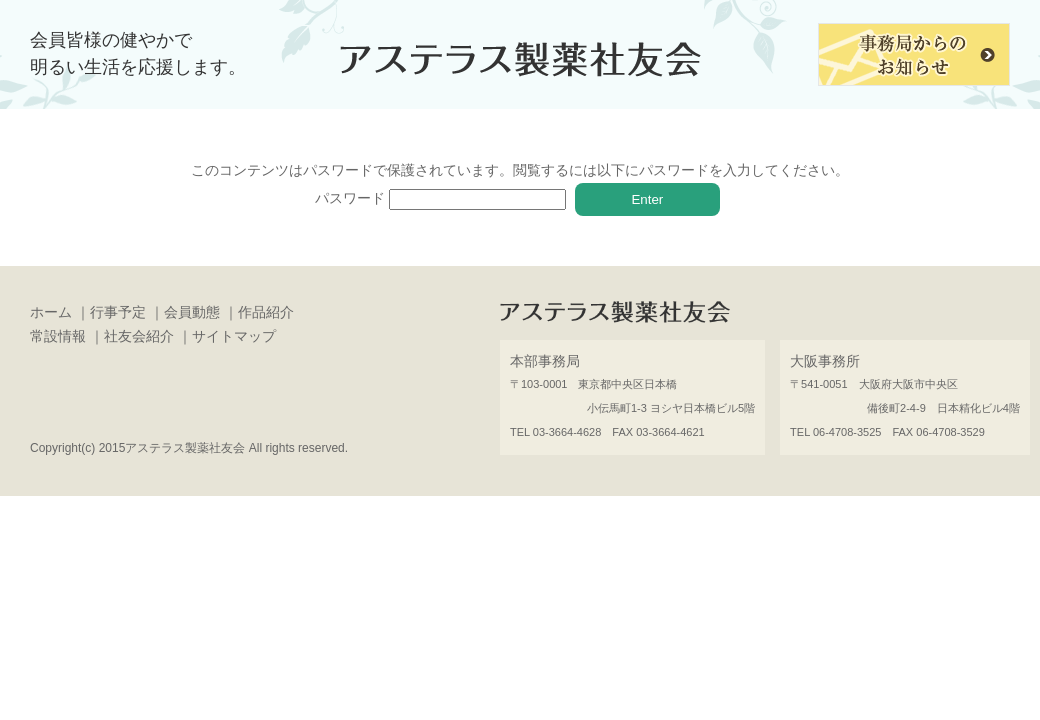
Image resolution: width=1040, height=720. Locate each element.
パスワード (440, 198)
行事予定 (118, 312)
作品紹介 (266, 312)
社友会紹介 (139, 336)
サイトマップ (234, 336)
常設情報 (58, 336)
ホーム (51, 312)
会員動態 (192, 312)
